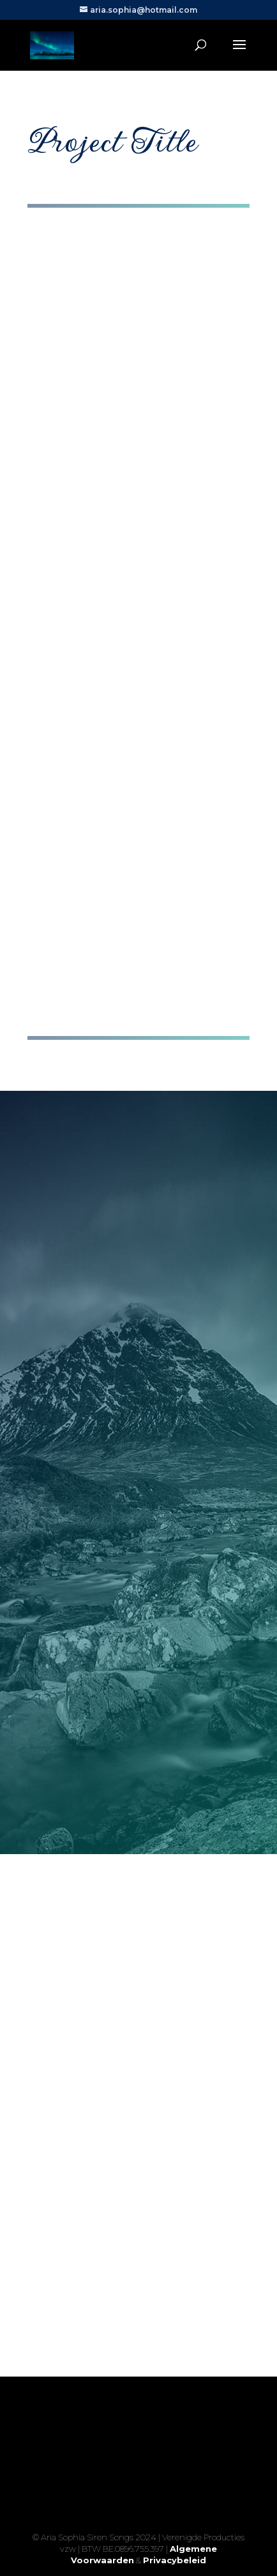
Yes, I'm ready (139, 2513)
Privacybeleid (174, 2560)
